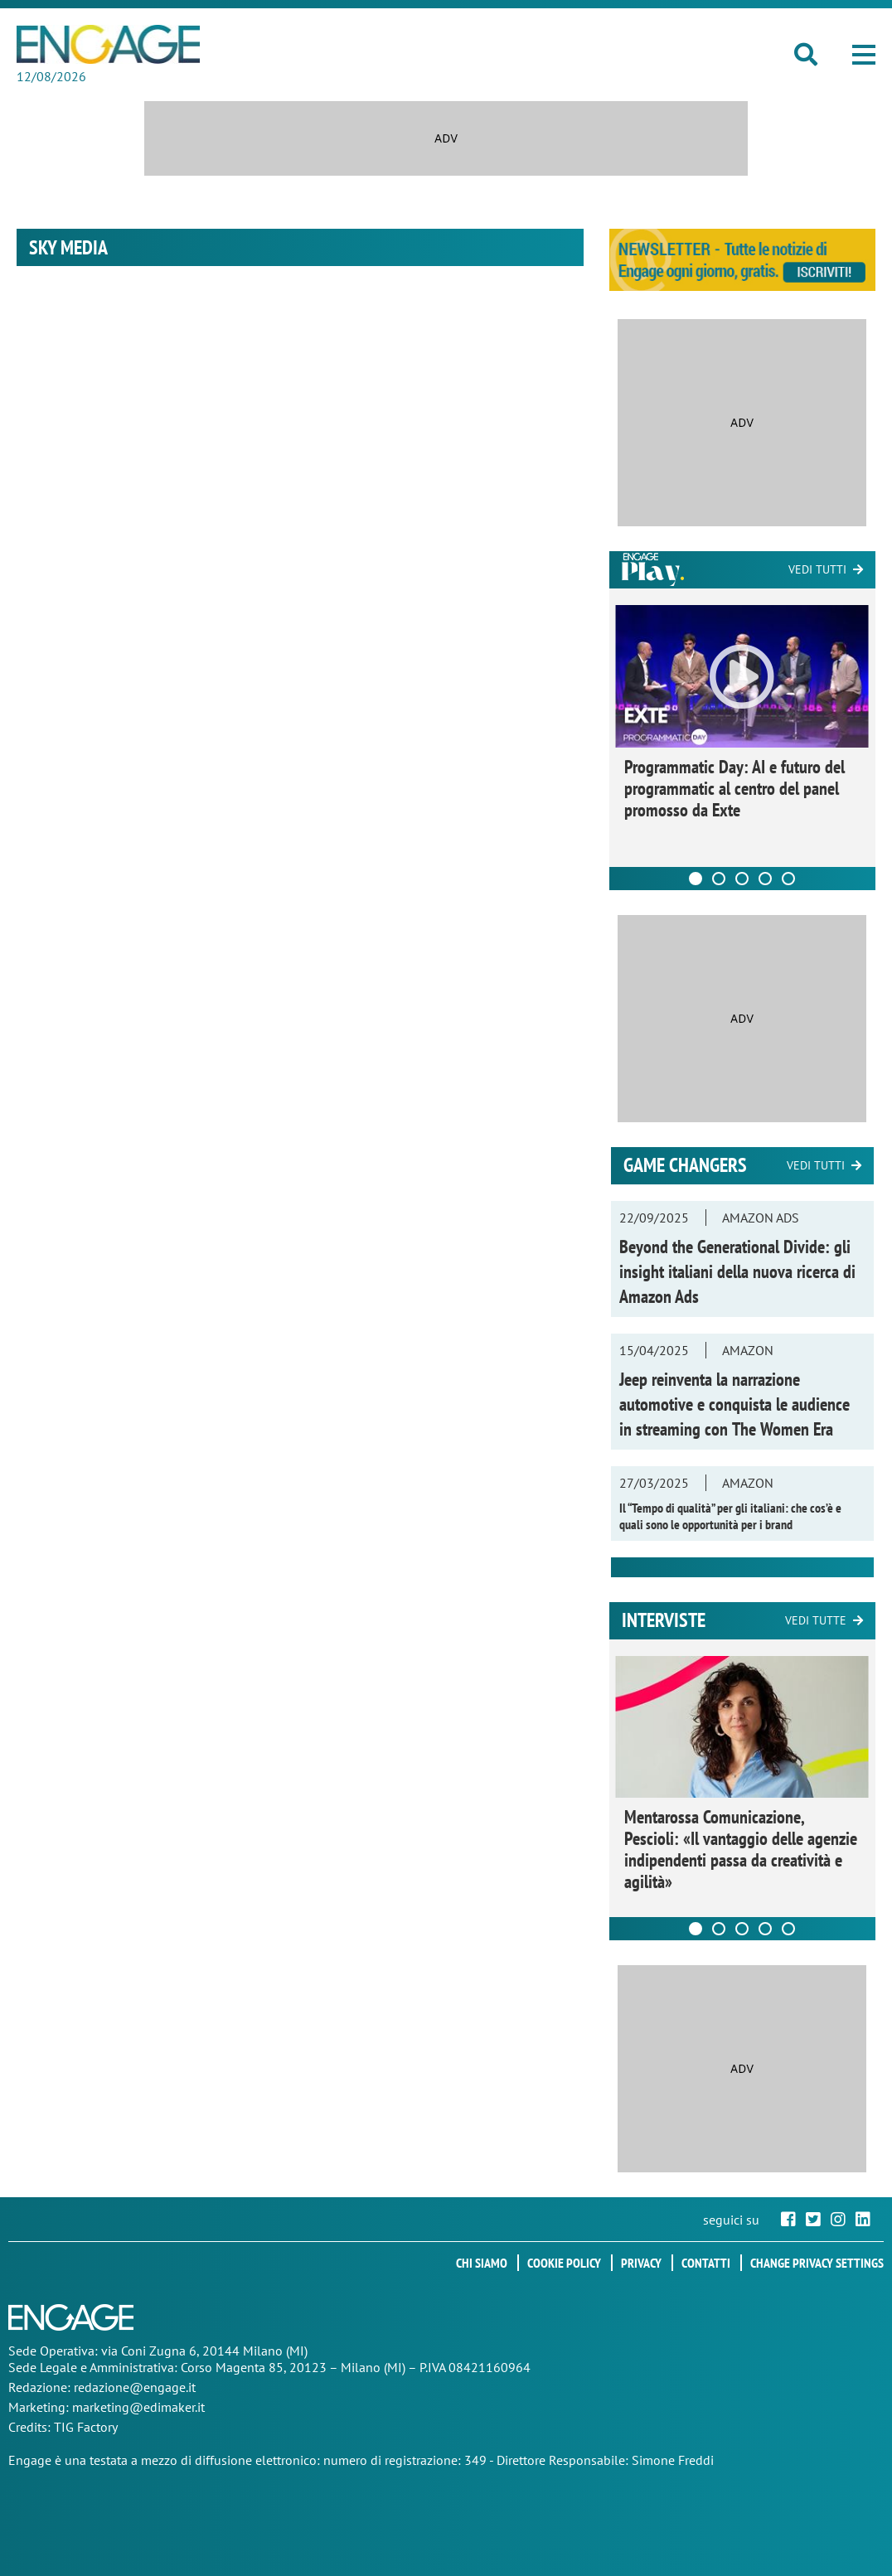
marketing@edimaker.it (138, 2407)
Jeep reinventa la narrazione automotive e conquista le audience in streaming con (734, 1404)
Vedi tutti (817, 569)
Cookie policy (564, 2262)
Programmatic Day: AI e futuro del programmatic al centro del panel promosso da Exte (734, 788)
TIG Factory (86, 2427)
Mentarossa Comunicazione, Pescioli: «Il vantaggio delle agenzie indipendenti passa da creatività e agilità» (740, 1849)
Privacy (641, 2262)
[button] (863, 55)
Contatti (705, 2262)
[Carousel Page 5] (788, 878)
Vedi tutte (815, 1620)
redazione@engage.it (135, 2387)
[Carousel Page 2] (718, 878)
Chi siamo (481, 2262)
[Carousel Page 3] (742, 878)
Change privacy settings (817, 2262)
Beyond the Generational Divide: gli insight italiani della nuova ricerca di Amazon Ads (737, 1271)
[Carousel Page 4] (765, 878)
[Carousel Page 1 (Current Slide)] (695, 878)
